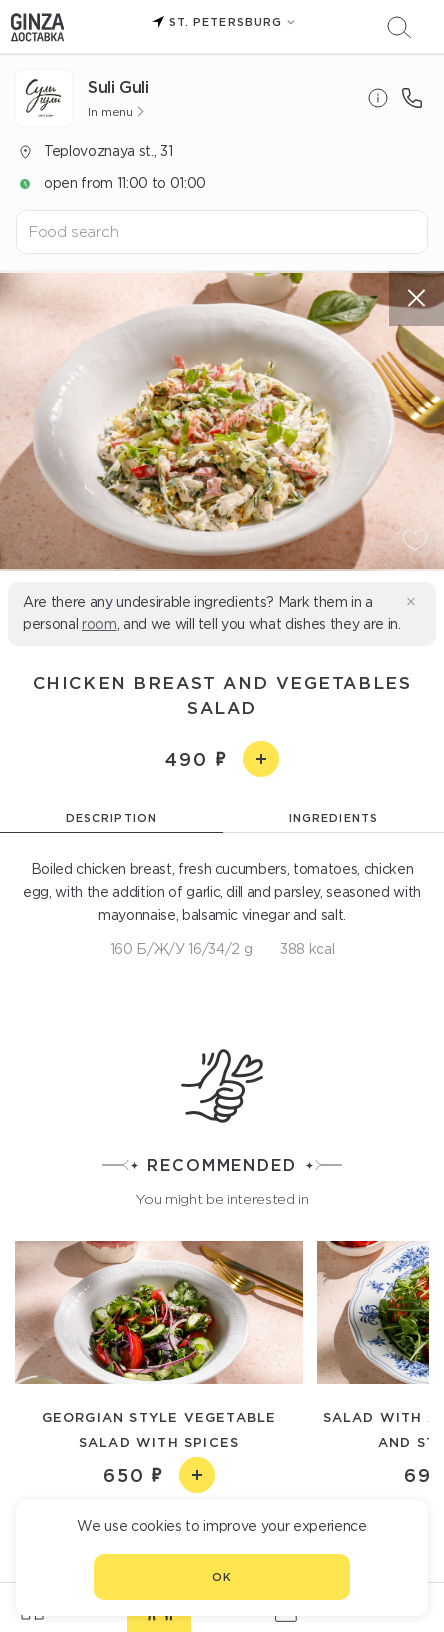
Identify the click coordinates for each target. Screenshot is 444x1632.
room (99, 624)
